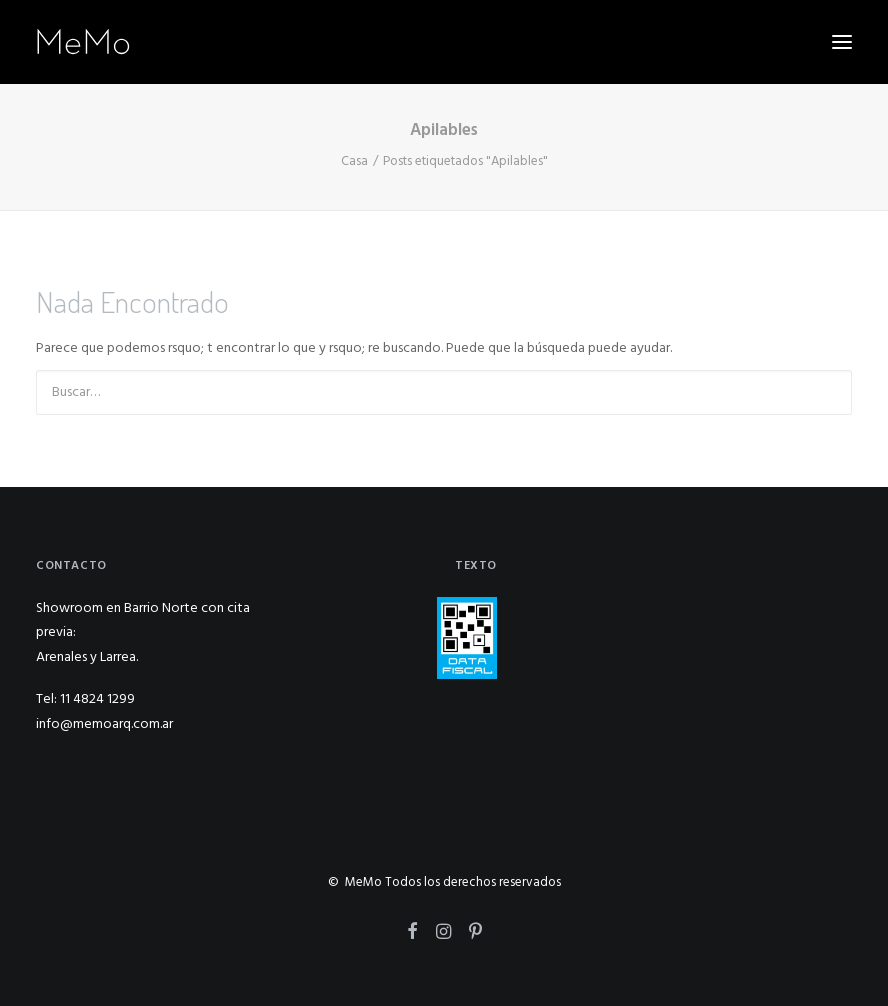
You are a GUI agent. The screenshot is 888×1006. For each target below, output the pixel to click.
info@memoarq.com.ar (104, 724)
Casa (354, 161)
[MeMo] (83, 42)
